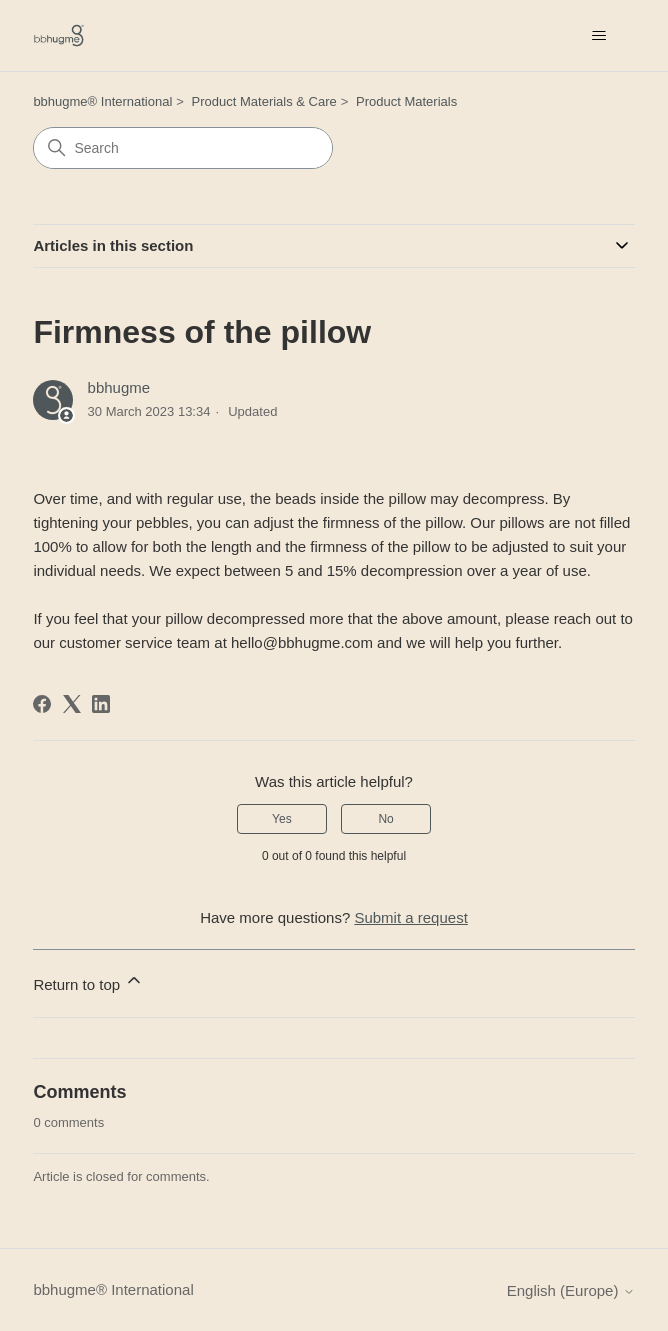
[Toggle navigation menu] (599, 36)
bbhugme (119, 387)
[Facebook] (42, 704)
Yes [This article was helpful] (282, 819)
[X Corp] (72, 704)
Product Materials (406, 101)
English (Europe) (571, 1290)
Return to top (88, 981)
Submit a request (410, 917)
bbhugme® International (102, 101)
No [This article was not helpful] (385, 819)
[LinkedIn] (101, 704)
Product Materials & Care (264, 101)
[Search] (183, 148)
